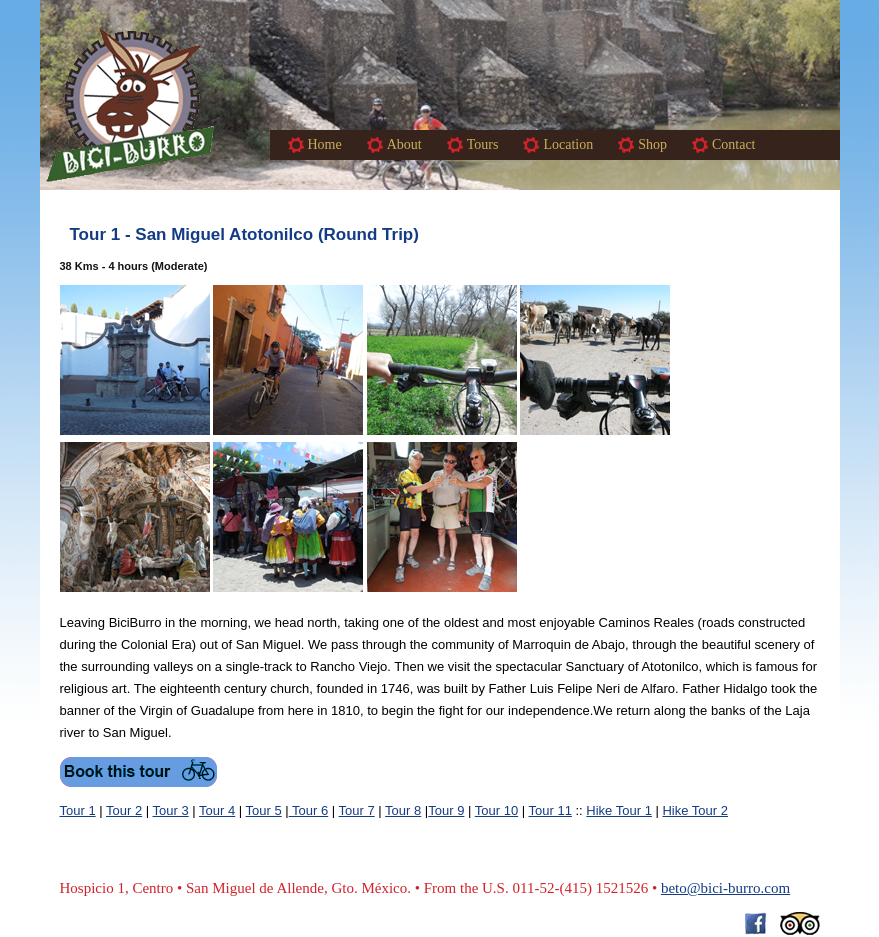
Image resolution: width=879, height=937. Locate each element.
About (404, 144)
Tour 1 (78, 810)
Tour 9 (446, 810)
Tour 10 (496, 810)
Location (568, 144)
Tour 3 (171, 810)
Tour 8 (403, 810)
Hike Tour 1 (619, 810)
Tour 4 (217, 810)
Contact (734, 144)
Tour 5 (264, 810)
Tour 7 (357, 810)
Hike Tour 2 (695, 810)
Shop (652, 144)
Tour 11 (550, 810)
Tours (483, 144)
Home (325, 144)
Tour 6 (309, 810)
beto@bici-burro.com (725, 888)
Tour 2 (124, 810)
